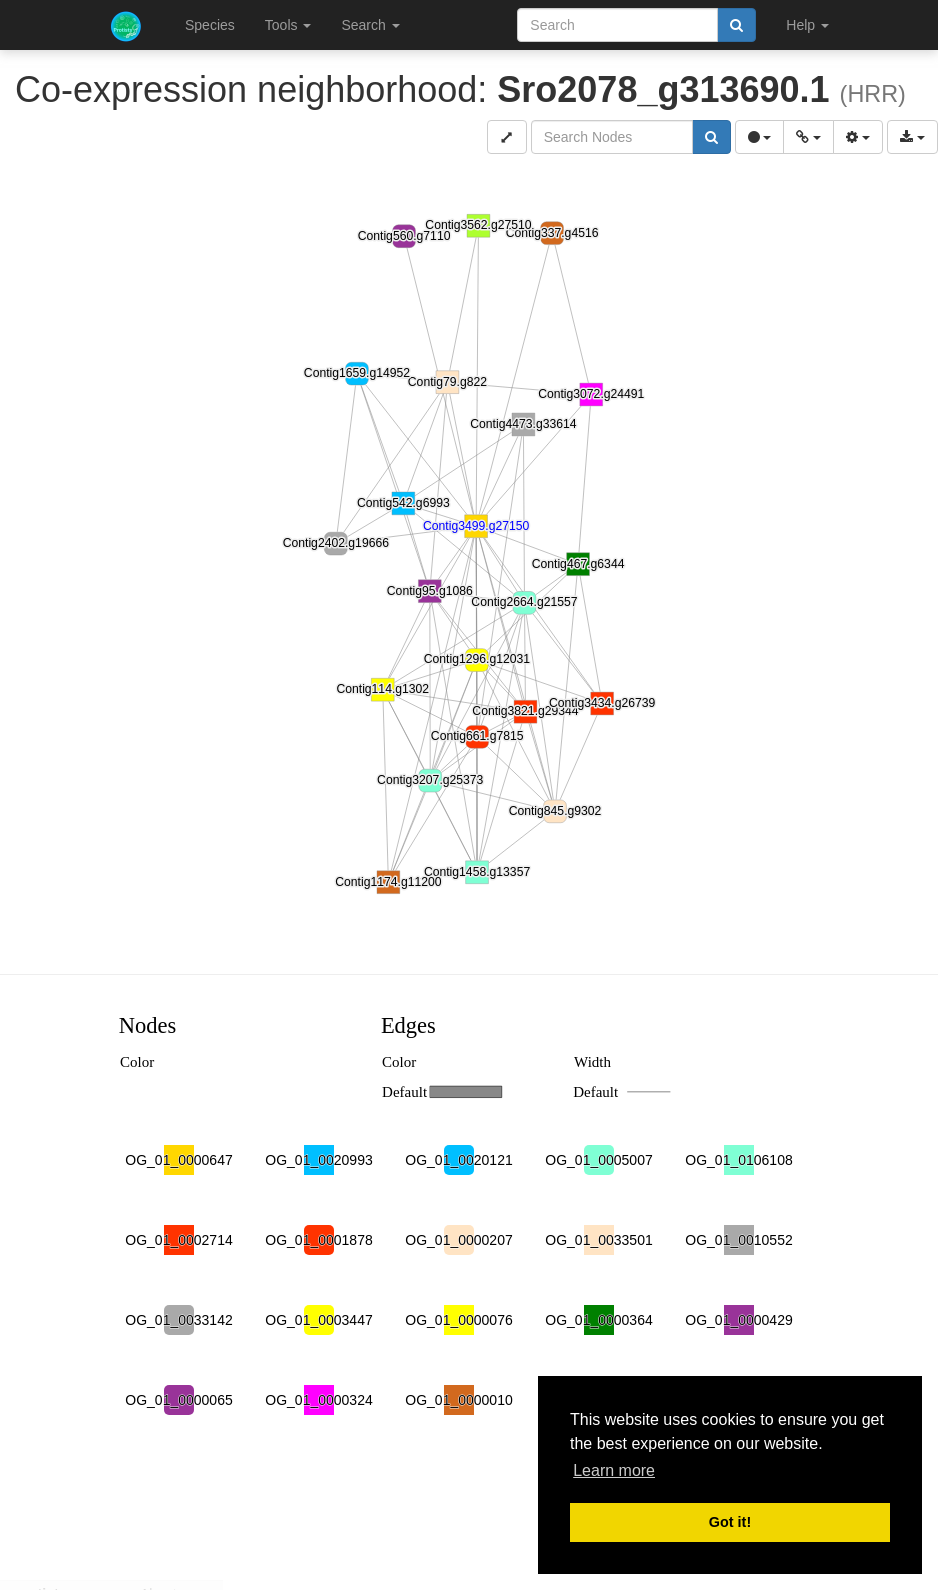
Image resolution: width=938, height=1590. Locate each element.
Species (210, 25)
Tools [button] (288, 25)
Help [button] (807, 25)
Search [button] (370, 25)
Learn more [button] (614, 1470)
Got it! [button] (730, 1522)
